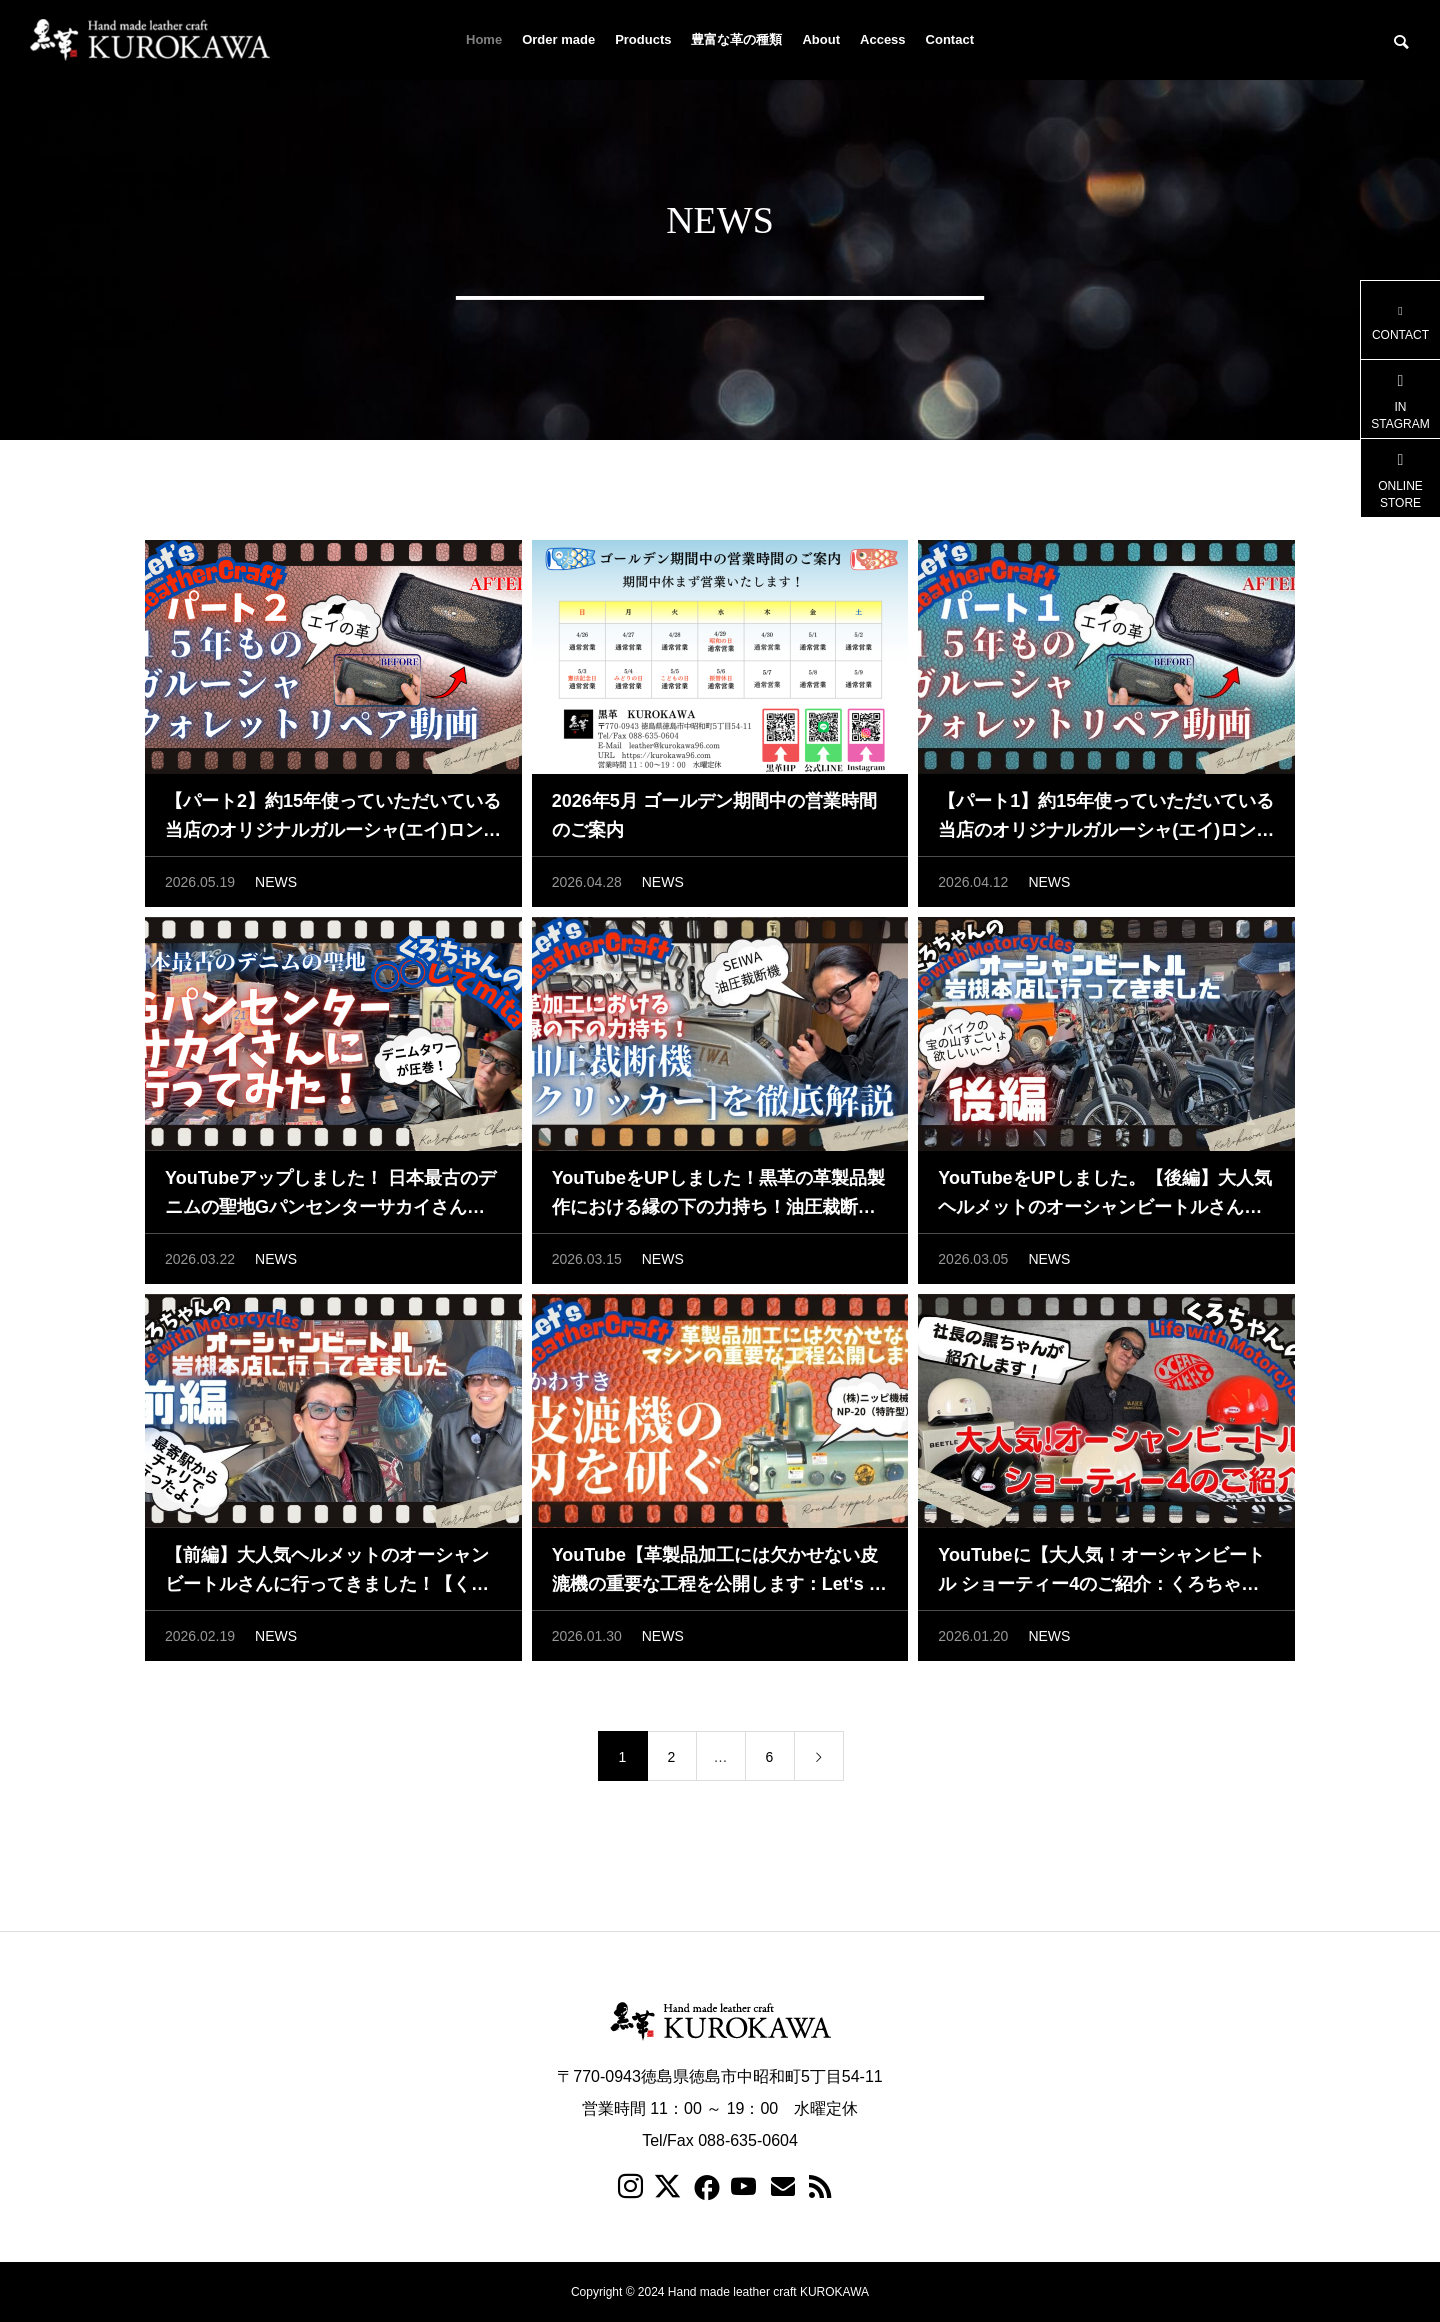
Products (643, 39)
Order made (558, 39)
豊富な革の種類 (736, 39)
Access (883, 39)
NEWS (276, 882)
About (821, 39)
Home (484, 39)
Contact (950, 39)
